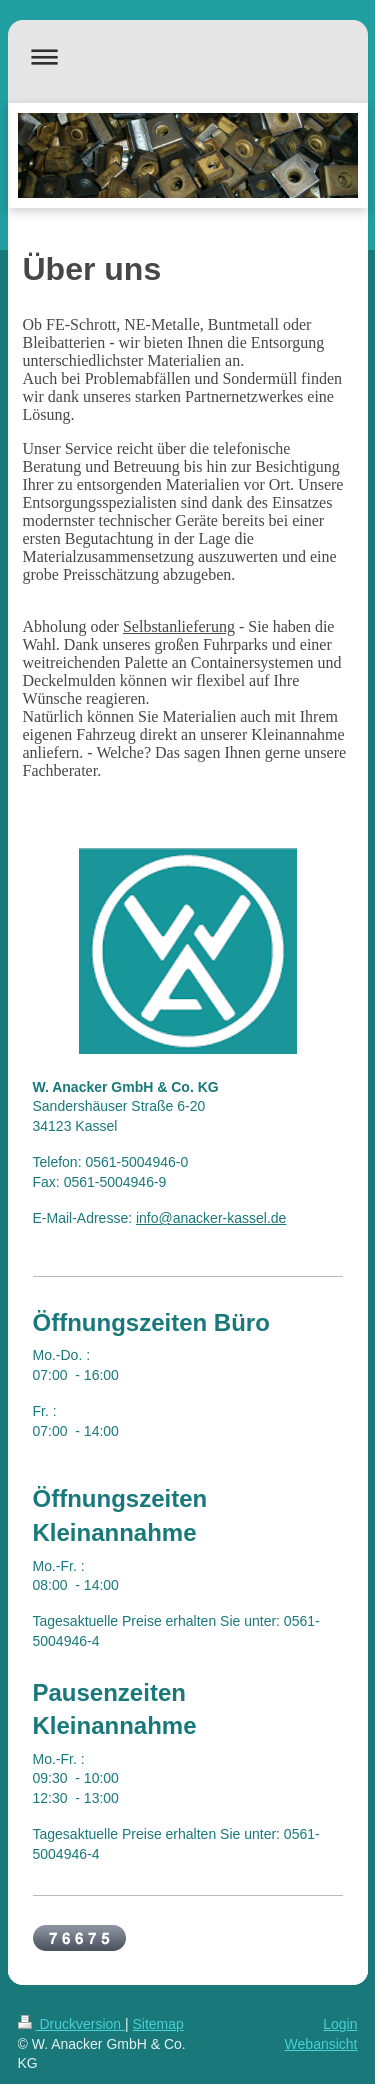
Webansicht (321, 2044)
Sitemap (158, 2024)
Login (340, 2024)
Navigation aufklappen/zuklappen (188, 56)
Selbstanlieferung (179, 626)
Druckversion (71, 2024)
